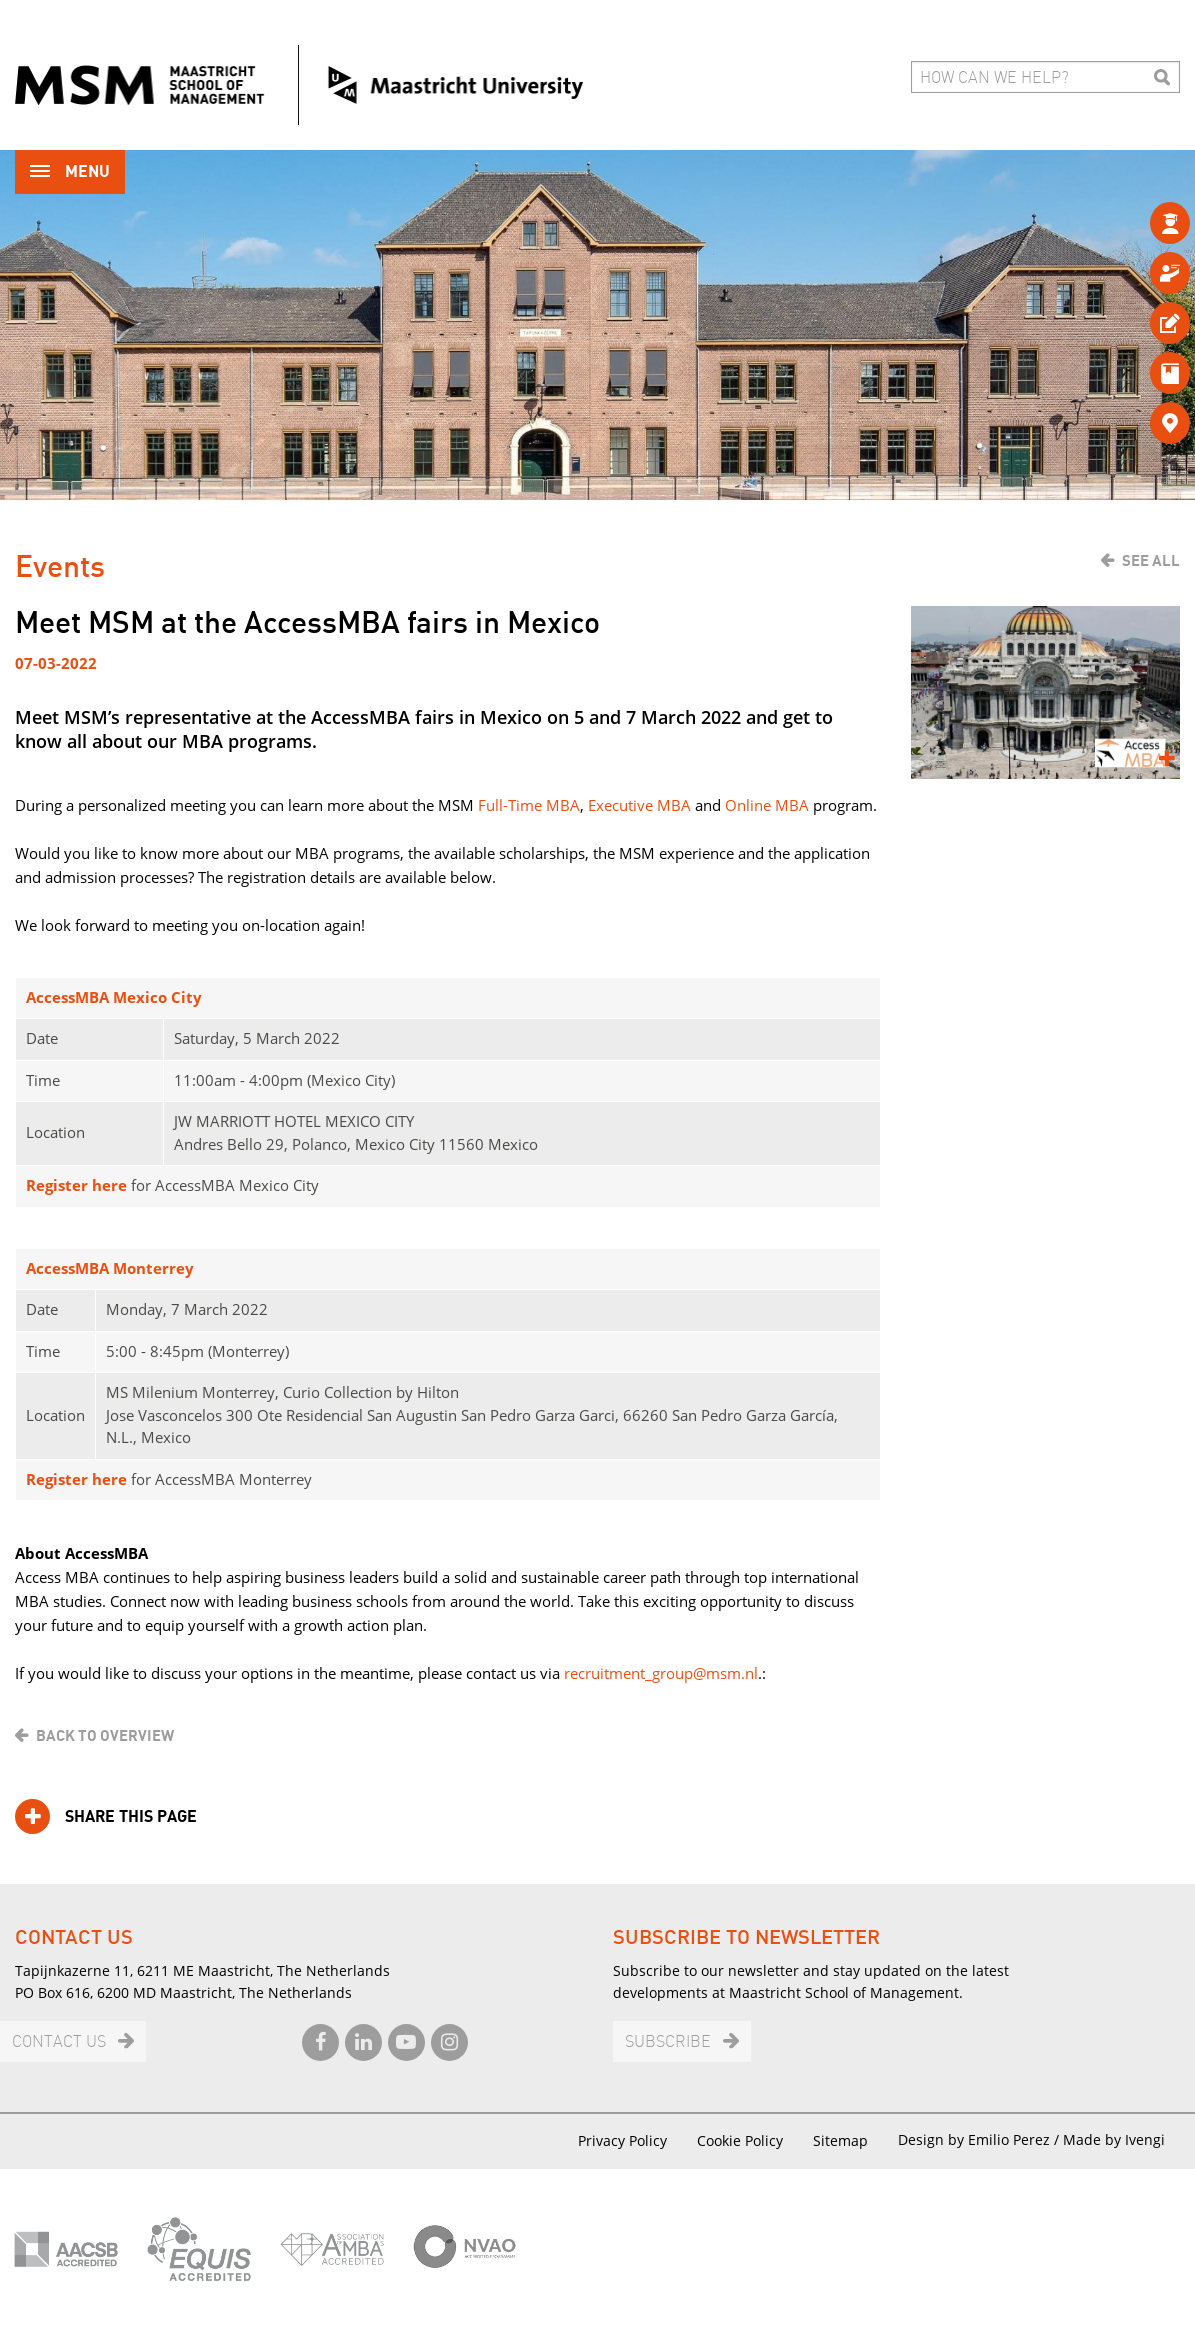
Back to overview (105, 1736)
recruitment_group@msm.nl (661, 1673)
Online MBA (767, 805)
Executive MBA (639, 805)
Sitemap (840, 2140)
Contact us (59, 2042)
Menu (70, 173)
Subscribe (668, 2042)
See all (1151, 561)
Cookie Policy (740, 2140)
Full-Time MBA (529, 805)
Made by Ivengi (1114, 2139)
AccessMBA (69, 997)
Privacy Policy (622, 2140)
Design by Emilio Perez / (980, 2139)
